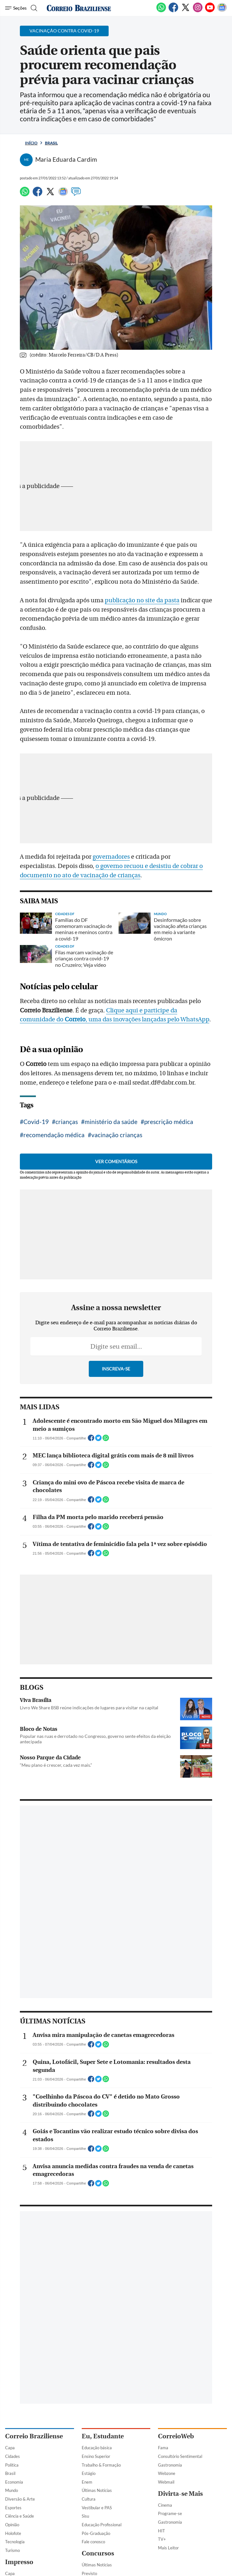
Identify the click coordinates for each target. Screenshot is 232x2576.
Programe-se (170, 2513)
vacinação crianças (116, 1134)
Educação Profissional (101, 2524)
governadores (111, 856)
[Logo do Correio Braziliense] (79, 8)
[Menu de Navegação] (16, 8)
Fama (163, 2447)
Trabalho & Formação (101, 2465)
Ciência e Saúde (19, 2516)
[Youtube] (210, 10)
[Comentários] (76, 194)
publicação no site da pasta (142, 600)
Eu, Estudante (103, 2436)
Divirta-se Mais (180, 2493)
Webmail (166, 2482)
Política (12, 2465)
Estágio (88, 2473)
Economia (14, 2482)
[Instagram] (198, 10)
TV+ (162, 2539)
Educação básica (97, 2447)
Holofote (13, 2533)
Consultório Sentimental (180, 2456)
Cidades (12, 2456)
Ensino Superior (96, 2456)
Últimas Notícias (97, 2490)
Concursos (98, 2553)
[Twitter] (185, 10)
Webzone (166, 2473)
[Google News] (222, 10)
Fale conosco (93, 2541)
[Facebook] (173, 10)
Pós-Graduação (96, 2533)
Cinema (165, 2505)
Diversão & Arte (20, 2499)
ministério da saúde (111, 1121)
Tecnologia (15, 2541)
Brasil (51, 143)
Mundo (11, 2490)
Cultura (88, 2499)
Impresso (19, 2562)
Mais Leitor (168, 2547)
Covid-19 (36, 1121)
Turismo (12, 2550)
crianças (66, 1121)
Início (31, 143)
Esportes (13, 2507)
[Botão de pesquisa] (33, 8)
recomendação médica (54, 1134)
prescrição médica (168, 1121)
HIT (161, 2530)
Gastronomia (170, 2465)
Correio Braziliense (34, 2436)
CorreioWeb (176, 2436)
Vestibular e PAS (97, 2507)
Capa (10, 2447)
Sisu (85, 2516)
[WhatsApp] (161, 10)
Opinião (12, 2524)
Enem (87, 2482)
